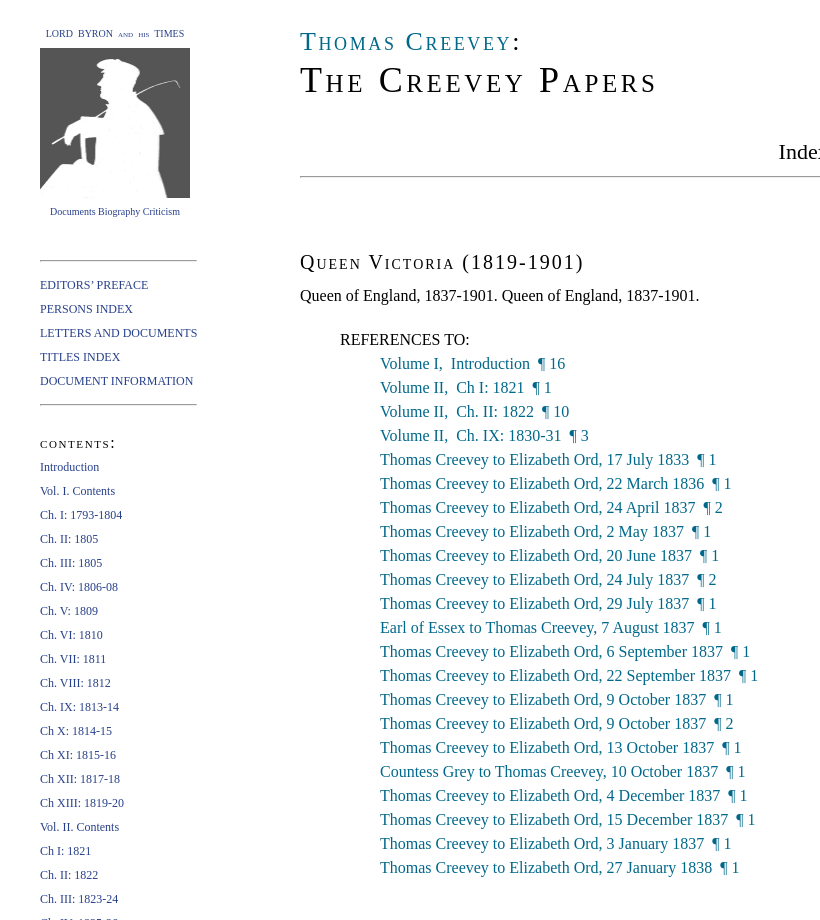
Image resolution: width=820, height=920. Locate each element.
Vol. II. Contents (79, 827)
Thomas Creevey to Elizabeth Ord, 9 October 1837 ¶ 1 (556, 699)
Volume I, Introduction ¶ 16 (472, 363)
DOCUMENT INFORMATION (116, 381)
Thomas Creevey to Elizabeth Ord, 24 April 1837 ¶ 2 (551, 507)
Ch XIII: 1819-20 (82, 803)
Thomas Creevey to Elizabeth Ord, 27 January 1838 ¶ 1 (560, 867)
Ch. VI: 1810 (71, 635)
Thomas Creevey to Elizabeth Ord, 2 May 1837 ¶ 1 (545, 531)
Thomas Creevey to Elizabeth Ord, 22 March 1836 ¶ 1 (556, 483)
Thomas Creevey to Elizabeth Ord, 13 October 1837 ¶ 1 (560, 747)
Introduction (69, 467)
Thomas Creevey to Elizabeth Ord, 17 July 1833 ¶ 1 (548, 459)
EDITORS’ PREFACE (94, 285)
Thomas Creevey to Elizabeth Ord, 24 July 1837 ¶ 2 (548, 579)
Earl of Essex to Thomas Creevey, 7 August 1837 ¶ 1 (551, 627)
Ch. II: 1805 (69, 539)
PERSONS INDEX (86, 309)
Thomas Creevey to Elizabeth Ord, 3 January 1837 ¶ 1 (556, 843)
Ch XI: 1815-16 (78, 755)
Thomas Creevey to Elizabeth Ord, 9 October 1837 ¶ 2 (556, 723)
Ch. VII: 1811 (73, 659)
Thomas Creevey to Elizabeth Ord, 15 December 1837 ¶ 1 (568, 819)
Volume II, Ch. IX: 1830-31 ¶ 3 (484, 435)
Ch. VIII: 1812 (75, 683)
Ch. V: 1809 (69, 611)
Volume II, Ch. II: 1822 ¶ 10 (474, 411)
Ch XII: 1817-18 (80, 779)
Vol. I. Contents (77, 491)
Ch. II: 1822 (69, 875)
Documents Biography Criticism (115, 211)
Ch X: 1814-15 (76, 731)
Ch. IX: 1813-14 (79, 707)
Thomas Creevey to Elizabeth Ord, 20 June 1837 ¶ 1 (549, 555)
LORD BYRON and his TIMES (115, 33)
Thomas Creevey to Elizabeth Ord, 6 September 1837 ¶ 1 (565, 651)
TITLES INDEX (80, 357)
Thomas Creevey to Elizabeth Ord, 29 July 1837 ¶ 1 (548, 603)
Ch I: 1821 (65, 851)
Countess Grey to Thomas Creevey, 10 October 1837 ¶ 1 (562, 771)
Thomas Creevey (406, 41)
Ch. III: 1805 (71, 563)
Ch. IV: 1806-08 (79, 587)
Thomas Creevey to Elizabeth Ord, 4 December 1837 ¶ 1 (564, 795)
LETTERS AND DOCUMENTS (118, 333)
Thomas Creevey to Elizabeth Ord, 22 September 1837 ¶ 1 (569, 675)
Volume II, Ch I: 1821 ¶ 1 (466, 387)
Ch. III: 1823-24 (79, 899)
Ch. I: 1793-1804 (81, 515)
